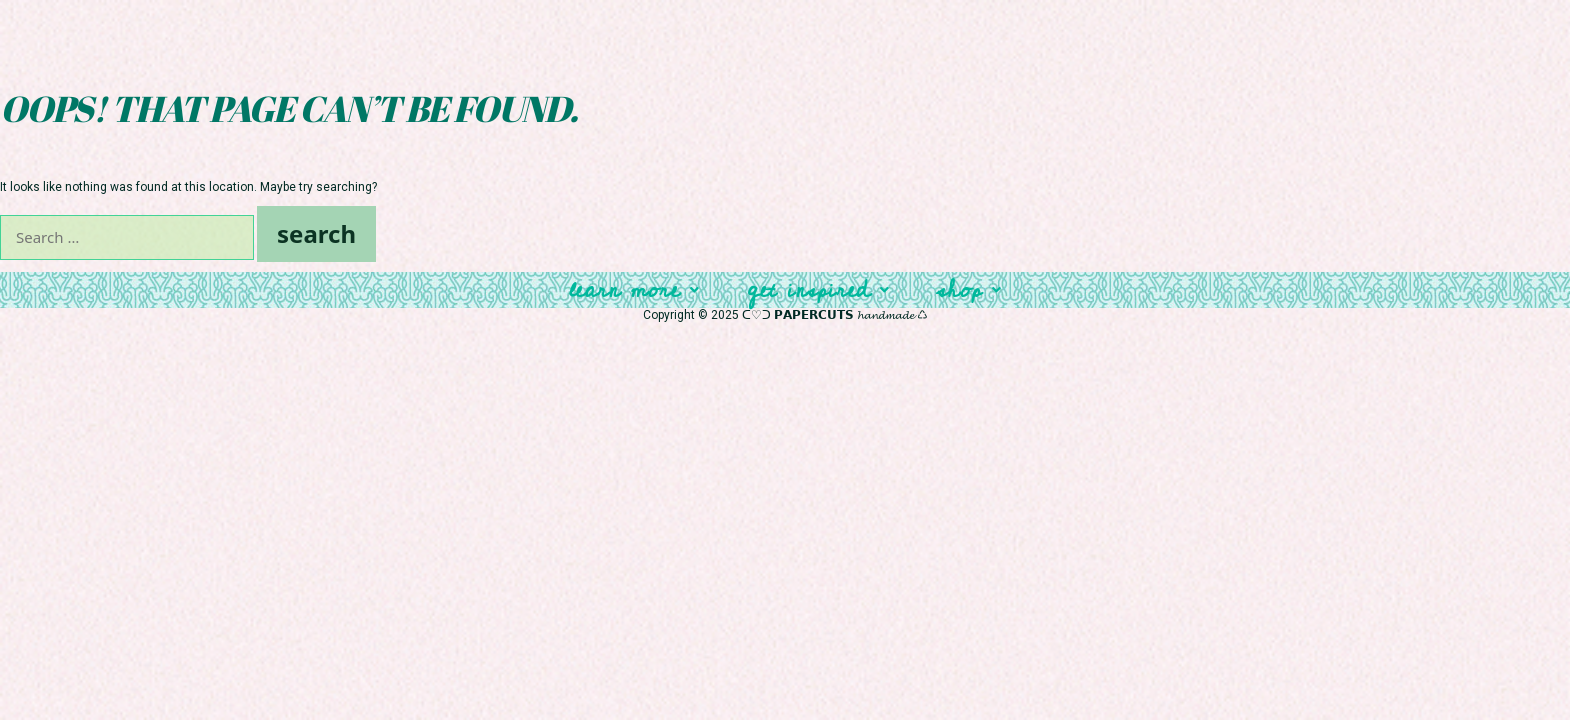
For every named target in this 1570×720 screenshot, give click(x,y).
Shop (969, 290)
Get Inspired (818, 290)
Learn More (634, 290)
